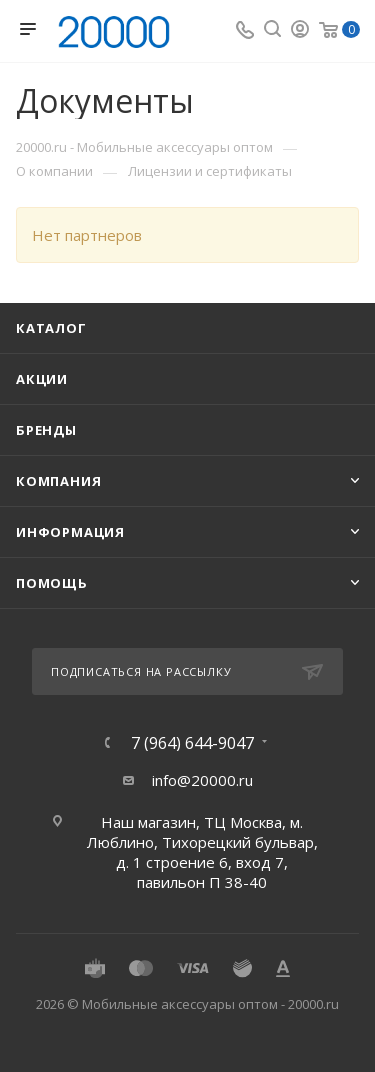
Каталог (51, 328)
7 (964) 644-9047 (192, 743)
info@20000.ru (202, 780)
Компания (58, 481)
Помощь (52, 583)
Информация (70, 532)
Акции (42, 379)
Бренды (46, 430)
